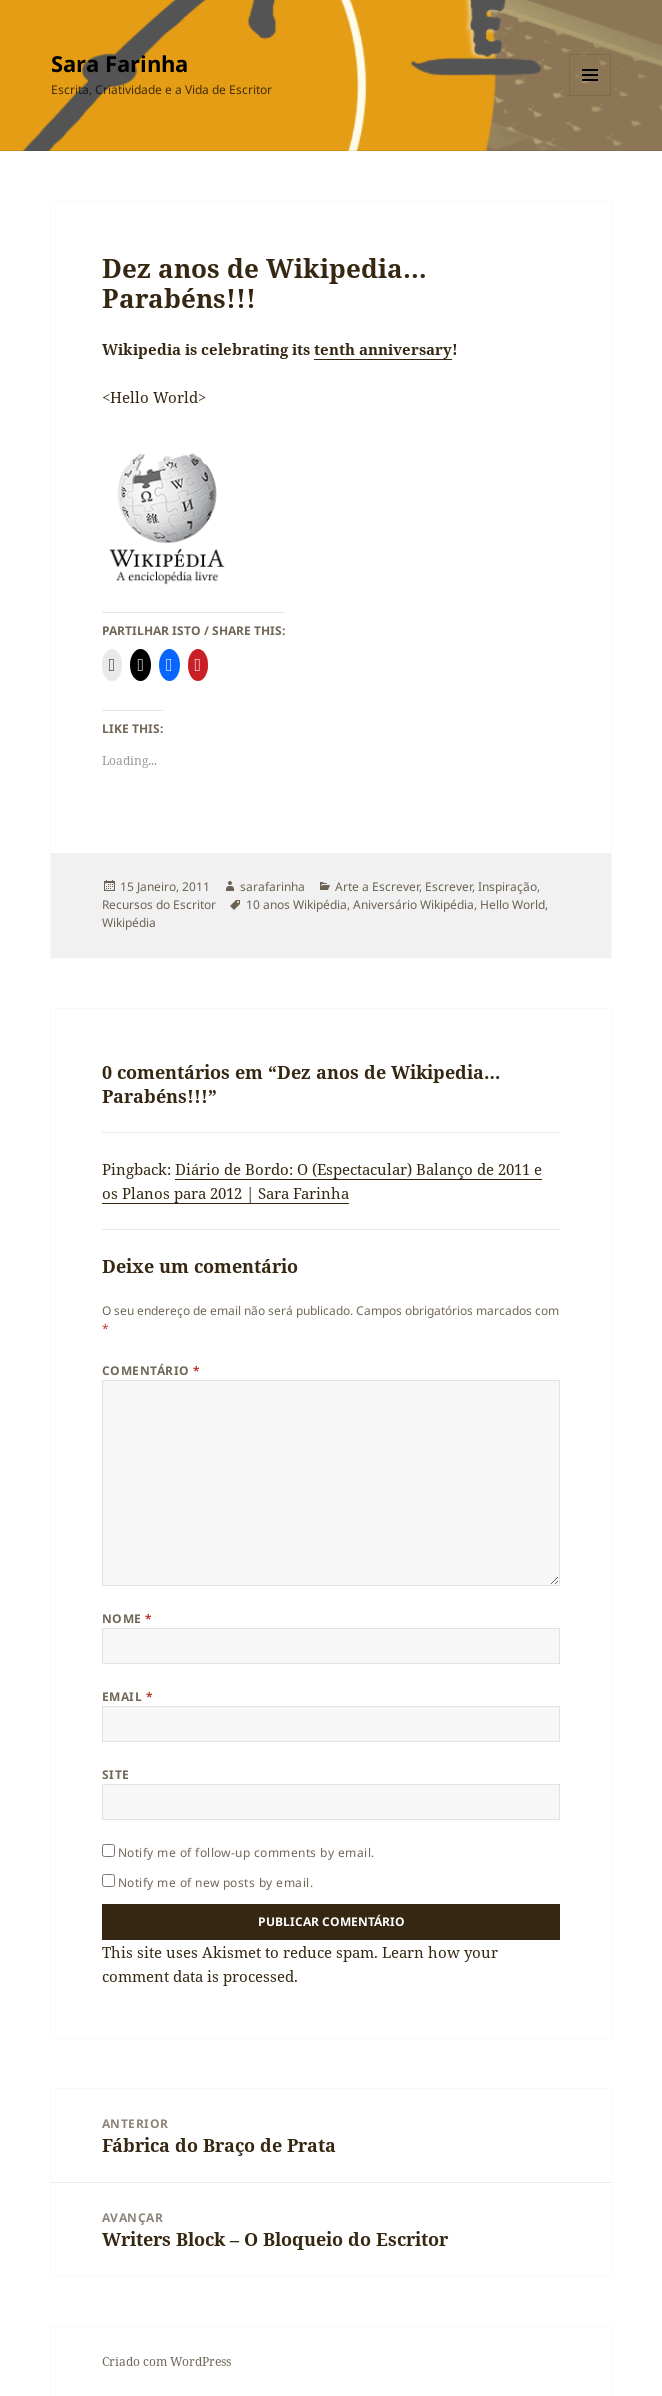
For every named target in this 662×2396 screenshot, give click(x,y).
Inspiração (507, 886)
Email (127, 1696)
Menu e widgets (590, 95)
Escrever (448, 886)
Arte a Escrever (377, 886)
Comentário (151, 1370)
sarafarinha (272, 886)
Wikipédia (129, 922)
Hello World (512, 904)
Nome (127, 1618)
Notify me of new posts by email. (215, 1882)
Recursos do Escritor (159, 904)
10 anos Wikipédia (296, 904)
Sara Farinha (119, 63)
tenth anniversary (383, 349)
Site (116, 1774)
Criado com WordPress (166, 2361)
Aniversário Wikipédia (413, 904)
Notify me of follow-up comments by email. (246, 1852)
